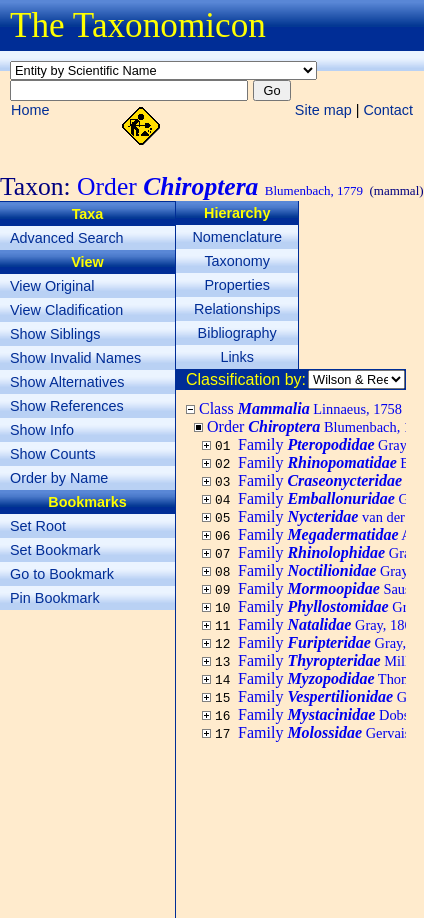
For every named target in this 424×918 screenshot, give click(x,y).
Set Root (38, 526)
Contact (388, 110)
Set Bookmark (55, 550)
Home (30, 110)
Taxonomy (237, 261)
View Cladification (66, 310)
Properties (237, 285)
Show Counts (53, 454)
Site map (323, 110)
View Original (52, 286)
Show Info (42, 430)
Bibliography (237, 333)
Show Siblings (55, 334)
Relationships (237, 309)
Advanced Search (67, 238)
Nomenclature (237, 237)
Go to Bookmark (62, 574)
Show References (67, 406)
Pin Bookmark (55, 598)
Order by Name (59, 478)
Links (237, 357)
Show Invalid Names (75, 358)
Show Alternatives (67, 382)
